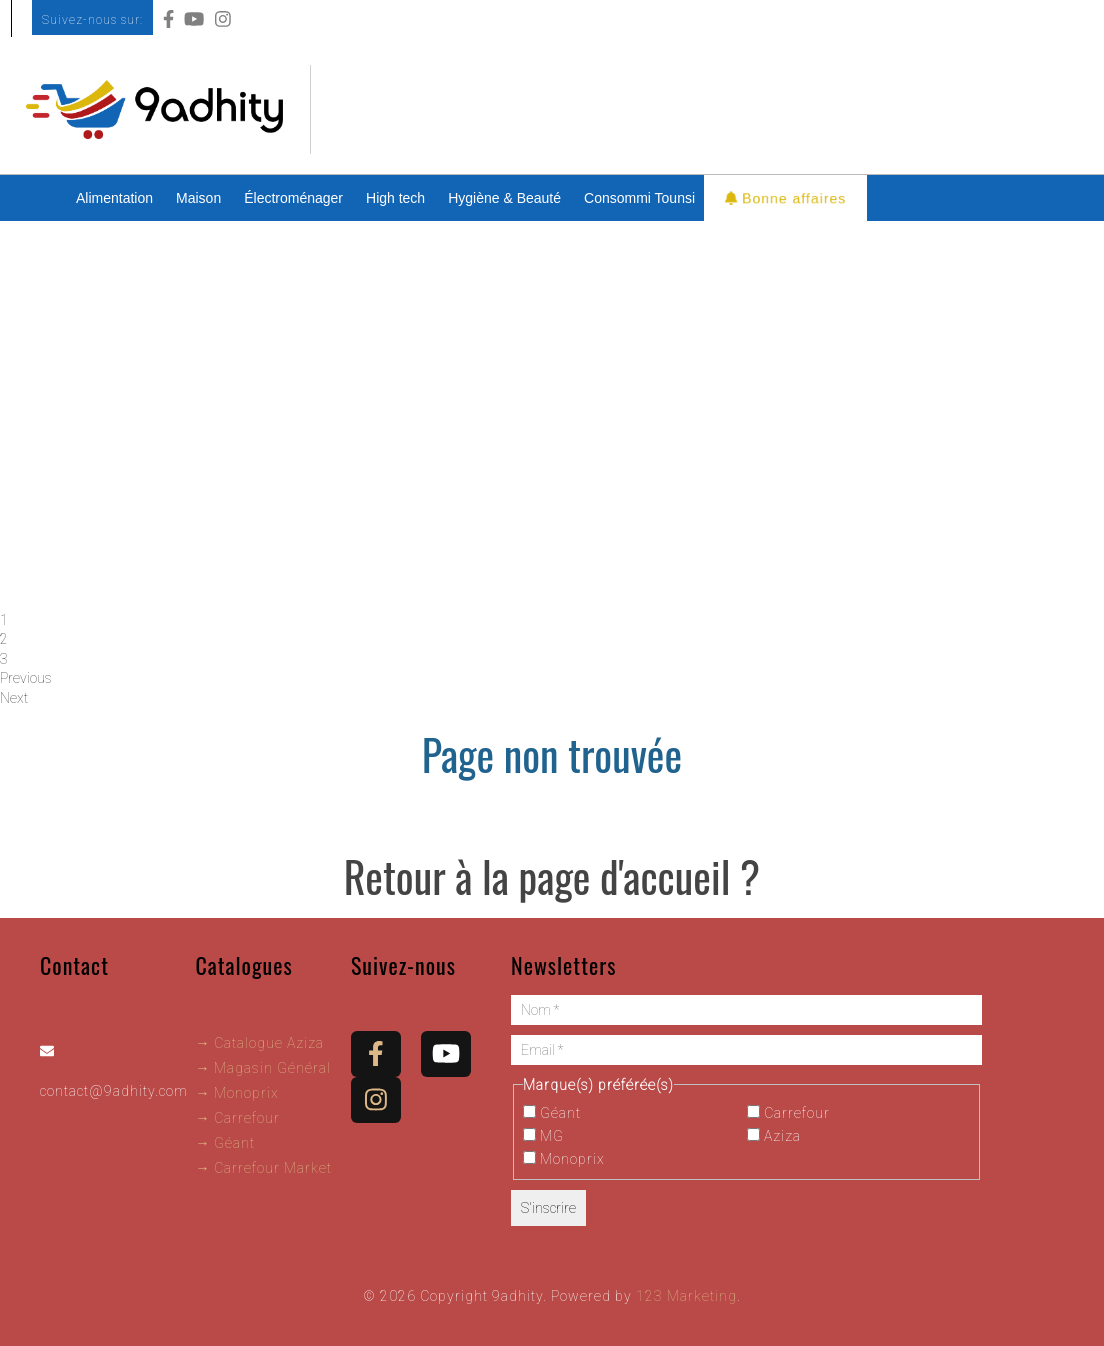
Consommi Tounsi (639, 198)
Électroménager (293, 198)
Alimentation (114, 198)
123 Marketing (686, 1296)
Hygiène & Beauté (504, 198)
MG (543, 1136)
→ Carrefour (237, 1118)
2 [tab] (4, 639)
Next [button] (14, 698)
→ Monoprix (237, 1093)
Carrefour (788, 1113)
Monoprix (564, 1159)
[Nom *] (746, 1010)
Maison (198, 198)
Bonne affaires (786, 197)
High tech (395, 198)
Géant (552, 1113)
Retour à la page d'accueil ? (552, 876)
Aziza (774, 1136)
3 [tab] (4, 659)
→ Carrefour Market (263, 1168)
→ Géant (225, 1143)
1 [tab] (4, 620)
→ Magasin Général (263, 1068)
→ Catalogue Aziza (259, 1043)
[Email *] (746, 1050)
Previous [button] (26, 678)
